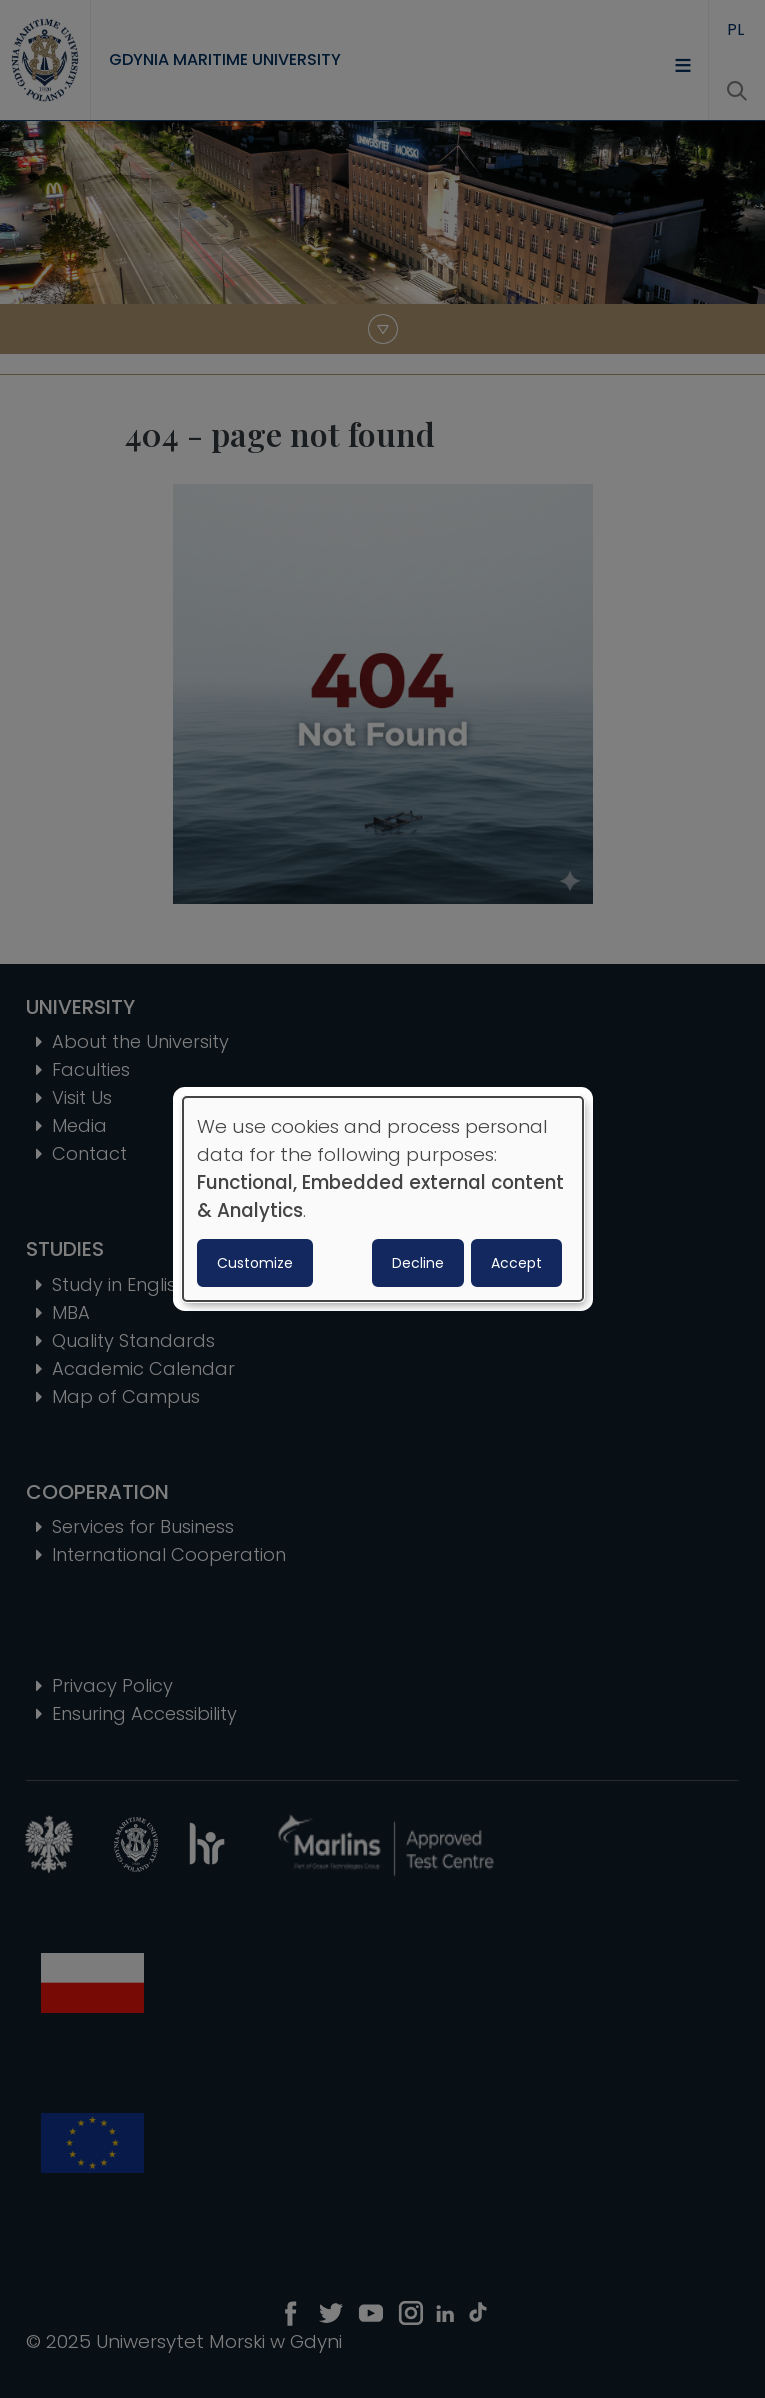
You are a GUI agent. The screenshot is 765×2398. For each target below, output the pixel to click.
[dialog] (383, 1199)
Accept (516, 1263)
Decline (418, 1263)
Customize (255, 1263)
